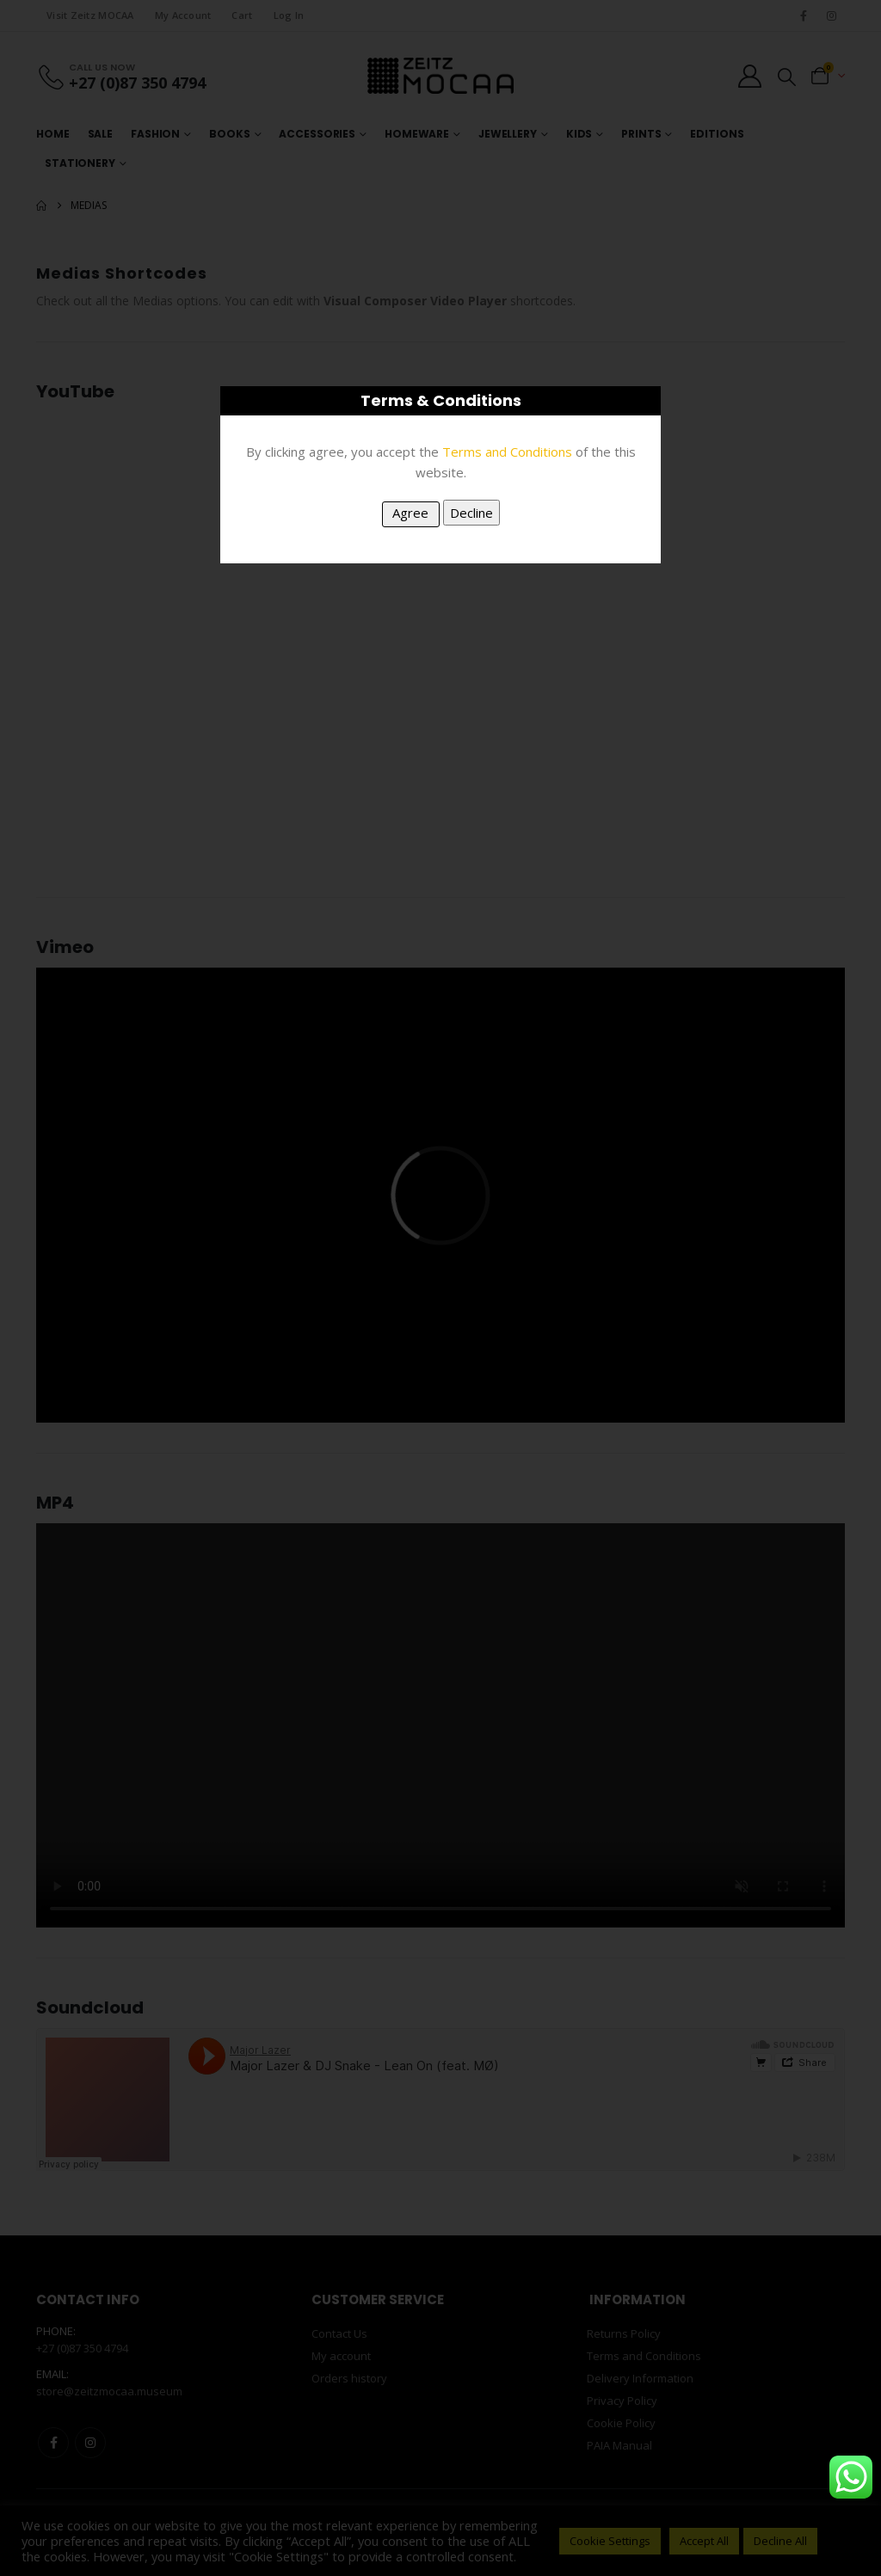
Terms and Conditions (507, 451)
